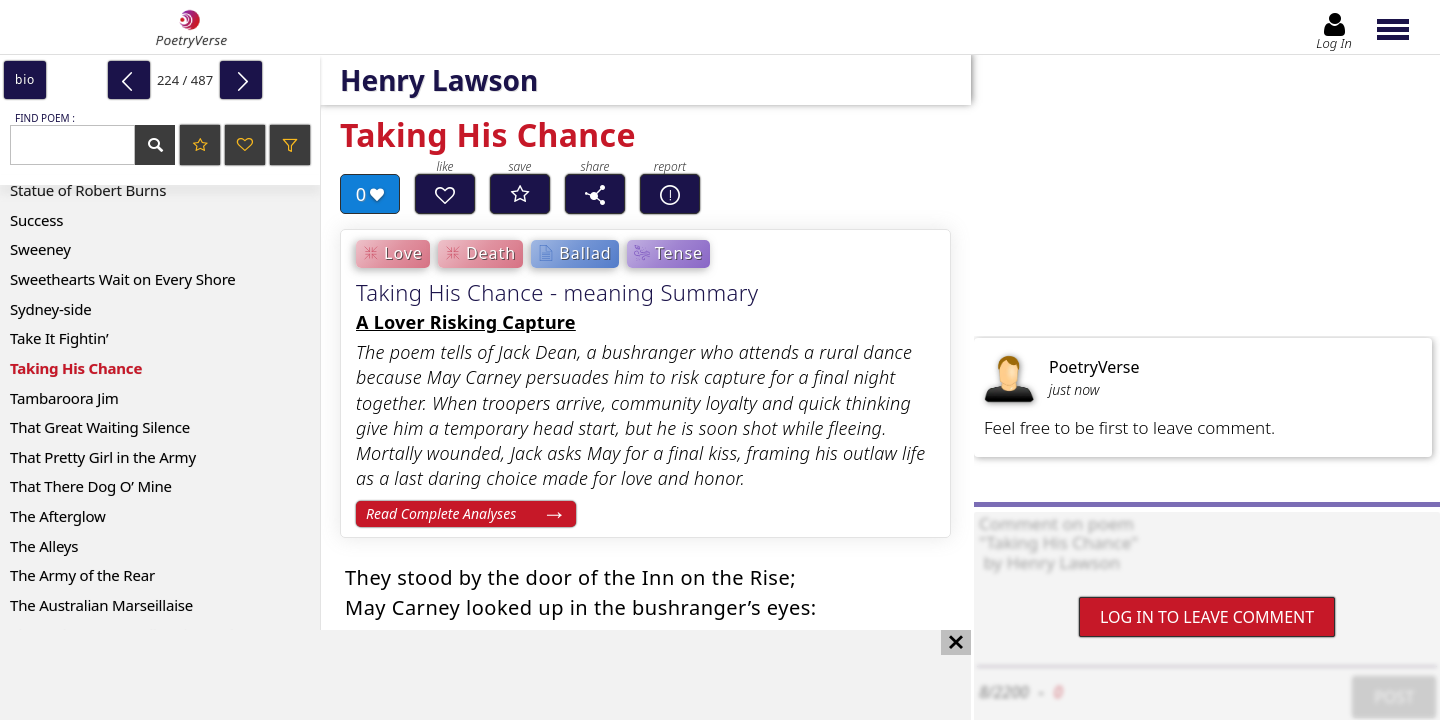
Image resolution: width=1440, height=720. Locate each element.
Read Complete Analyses (441, 513)
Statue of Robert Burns (88, 190)
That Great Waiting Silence (100, 427)
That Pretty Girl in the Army (103, 457)
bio (25, 79)
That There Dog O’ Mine (91, 486)
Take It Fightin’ (59, 338)
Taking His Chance (76, 368)
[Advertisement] (465, 675)
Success (36, 220)
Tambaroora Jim (64, 398)
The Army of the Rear (82, 575)
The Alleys (44, 546)
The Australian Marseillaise (101, 605)
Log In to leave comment (1207, 617)
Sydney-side (51, 309)
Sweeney (40, 249)
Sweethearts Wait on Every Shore (123, 279)
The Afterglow (58, 516)
